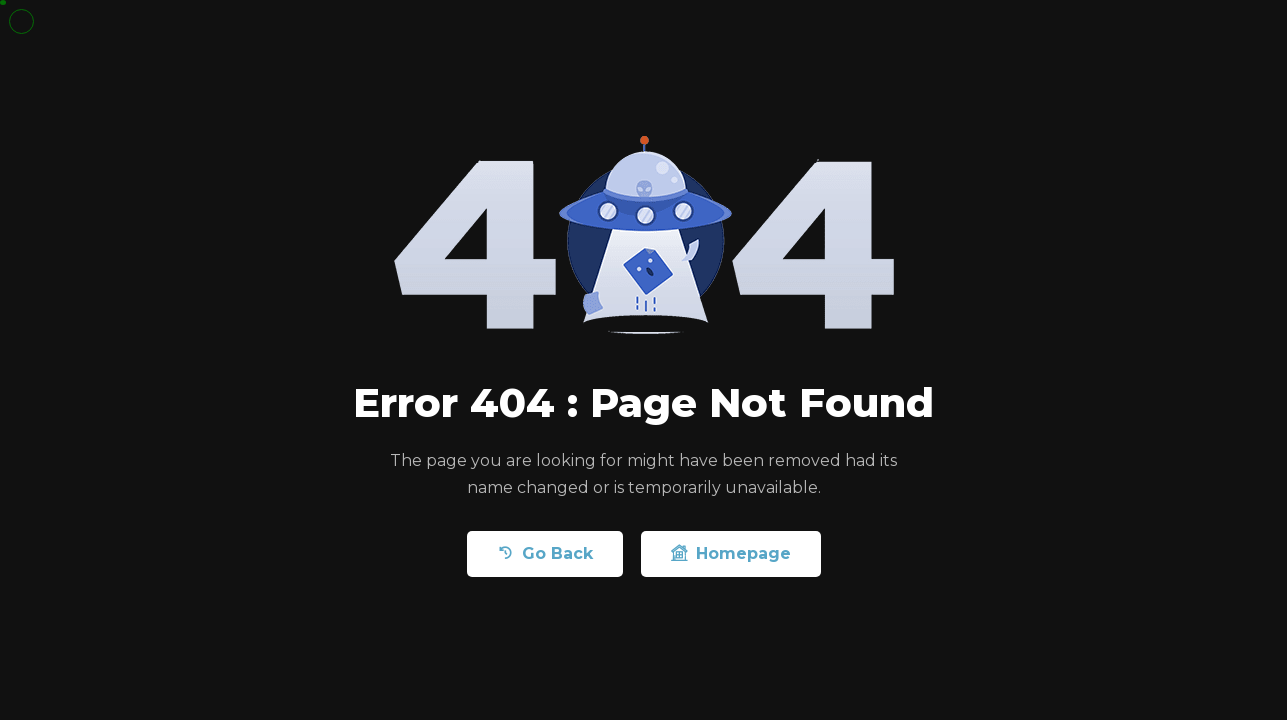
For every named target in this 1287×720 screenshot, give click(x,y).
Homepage (731, 553)
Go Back (545, 553)
